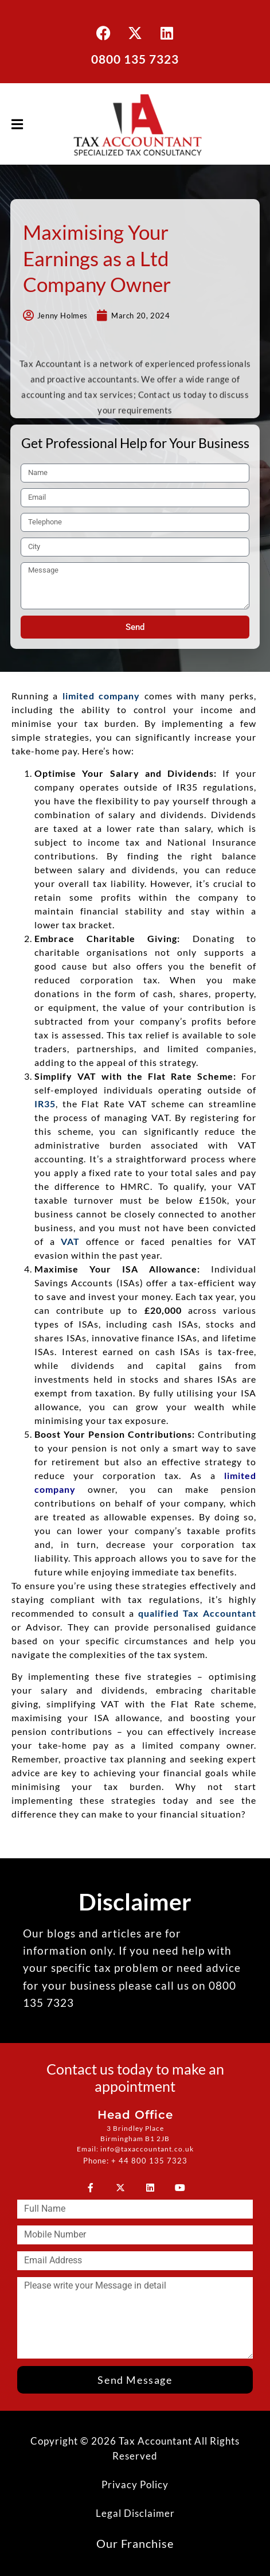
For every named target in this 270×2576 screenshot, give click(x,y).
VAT (70, 1241)
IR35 (45, 1103)
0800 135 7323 (135, 59)
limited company (101, 695)
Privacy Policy (135, 2484)
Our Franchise (135, 2543)
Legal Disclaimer (135, 2513)
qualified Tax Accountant (197, 1613)
